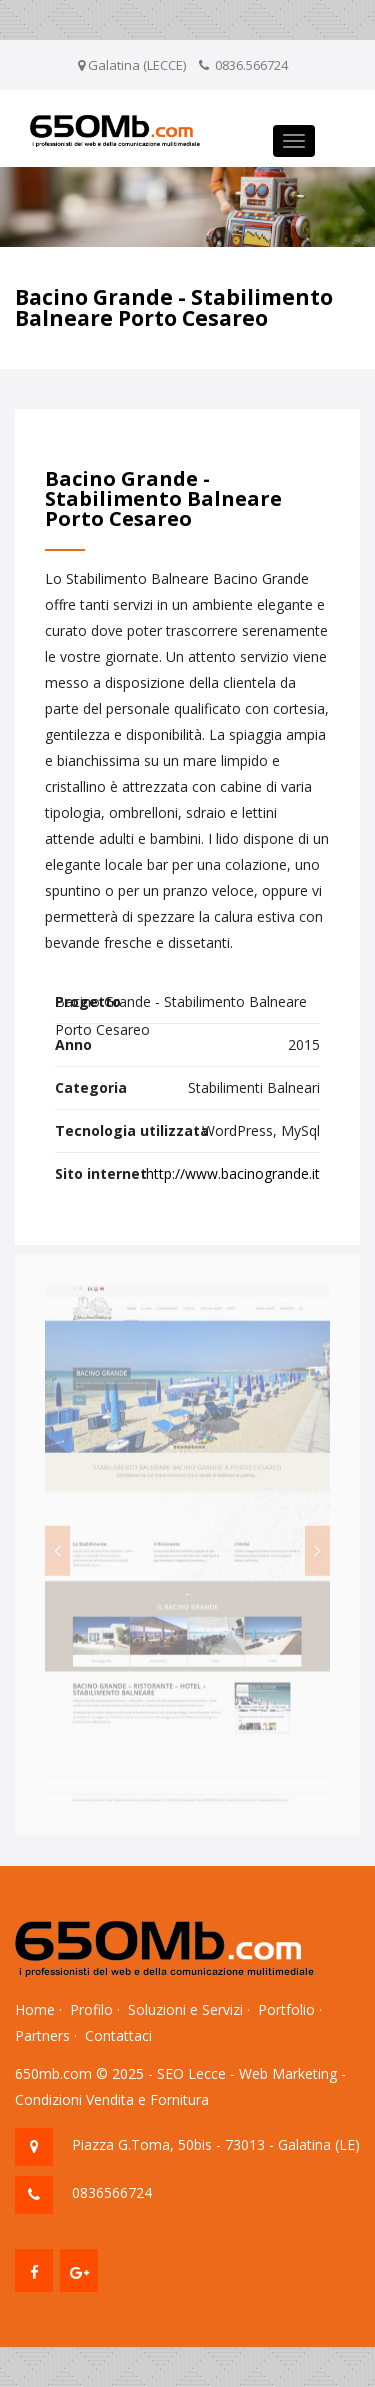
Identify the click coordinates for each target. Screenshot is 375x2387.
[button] (57, 1555)
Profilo (91, 2009)
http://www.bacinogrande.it (233, 1173)
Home (35, 2009)
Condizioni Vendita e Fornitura (112, 2099)
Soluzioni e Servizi (185, 2009)
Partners (42, 2035)
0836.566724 (251, 65)
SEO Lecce (191, 2073)
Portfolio (286, 2009)
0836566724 (112, 2192)
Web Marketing (288, 2073)
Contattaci (118, 2035)
